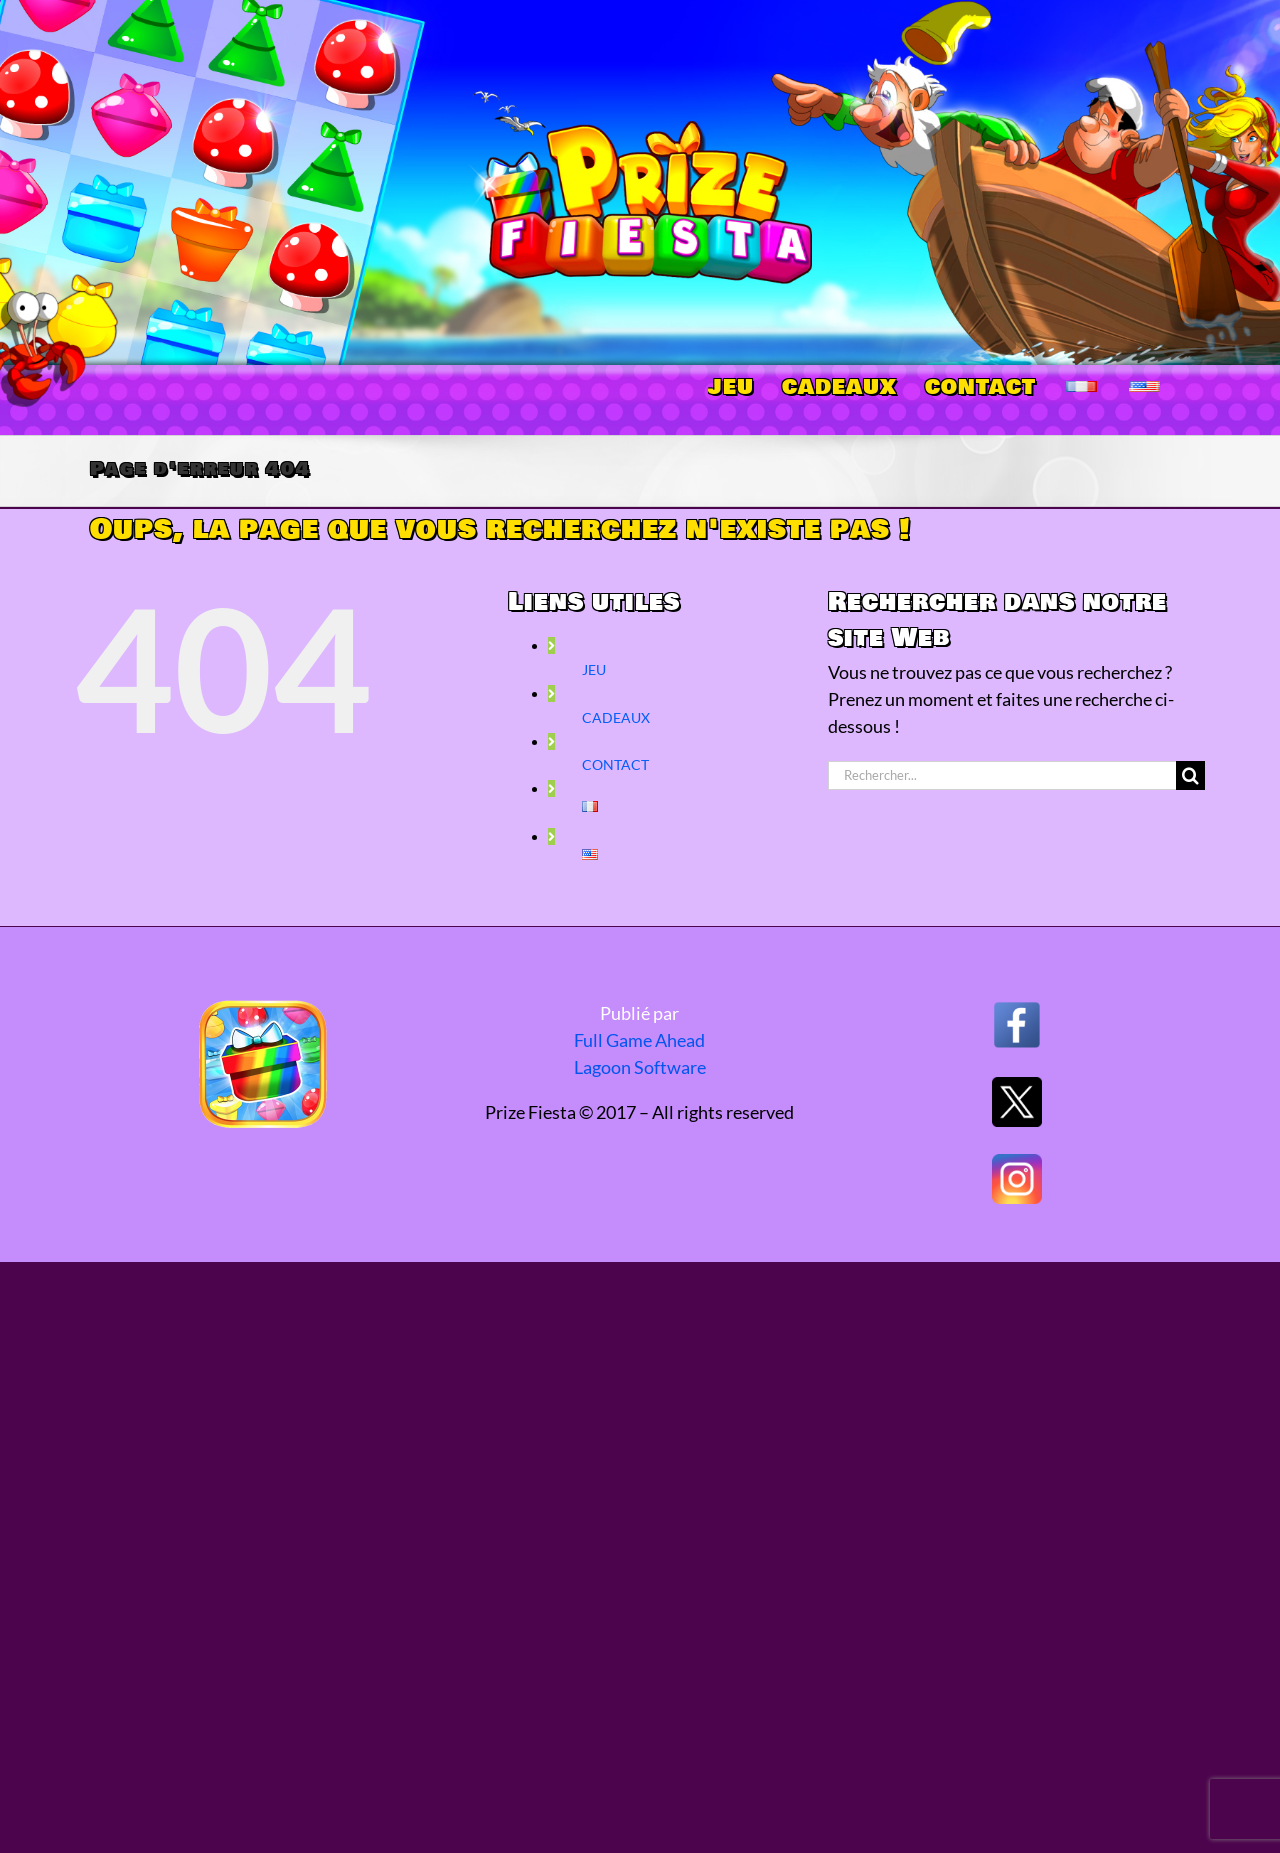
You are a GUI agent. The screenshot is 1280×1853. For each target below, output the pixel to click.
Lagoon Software (640, 1067)
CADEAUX (616, 717)
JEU (594, 669)
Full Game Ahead (639, 1040)
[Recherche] (1190, 775)
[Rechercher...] (1002, 775)
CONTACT (615, 764)
